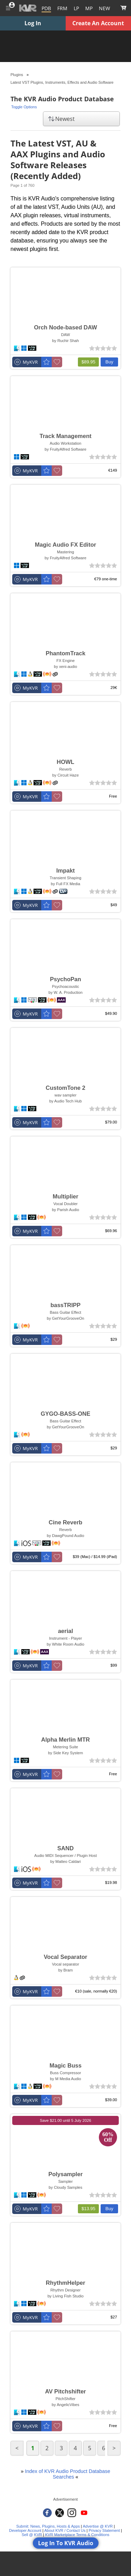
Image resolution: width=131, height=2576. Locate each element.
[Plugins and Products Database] (46, 8)
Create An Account (98, 23)
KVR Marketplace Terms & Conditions (77, 2535)
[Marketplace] (88, 8)
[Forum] (62, 8)
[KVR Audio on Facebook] (47, 2512)
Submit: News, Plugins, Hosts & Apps (48, 2526)
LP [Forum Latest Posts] (76, 8)
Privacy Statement (104, 2530)
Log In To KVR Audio (65, 2543)
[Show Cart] (123, 8)
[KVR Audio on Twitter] (59, 2512)
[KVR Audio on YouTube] (84, 2512)
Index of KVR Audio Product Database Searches (67, 2474)
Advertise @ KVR (98, 2526)
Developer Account (25, 2530)
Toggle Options (24, 107)
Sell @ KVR (32, 2535)
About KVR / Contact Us (65, 2530)
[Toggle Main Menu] (8, 8)
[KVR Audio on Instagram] (71, 2512)
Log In (32, 23)
